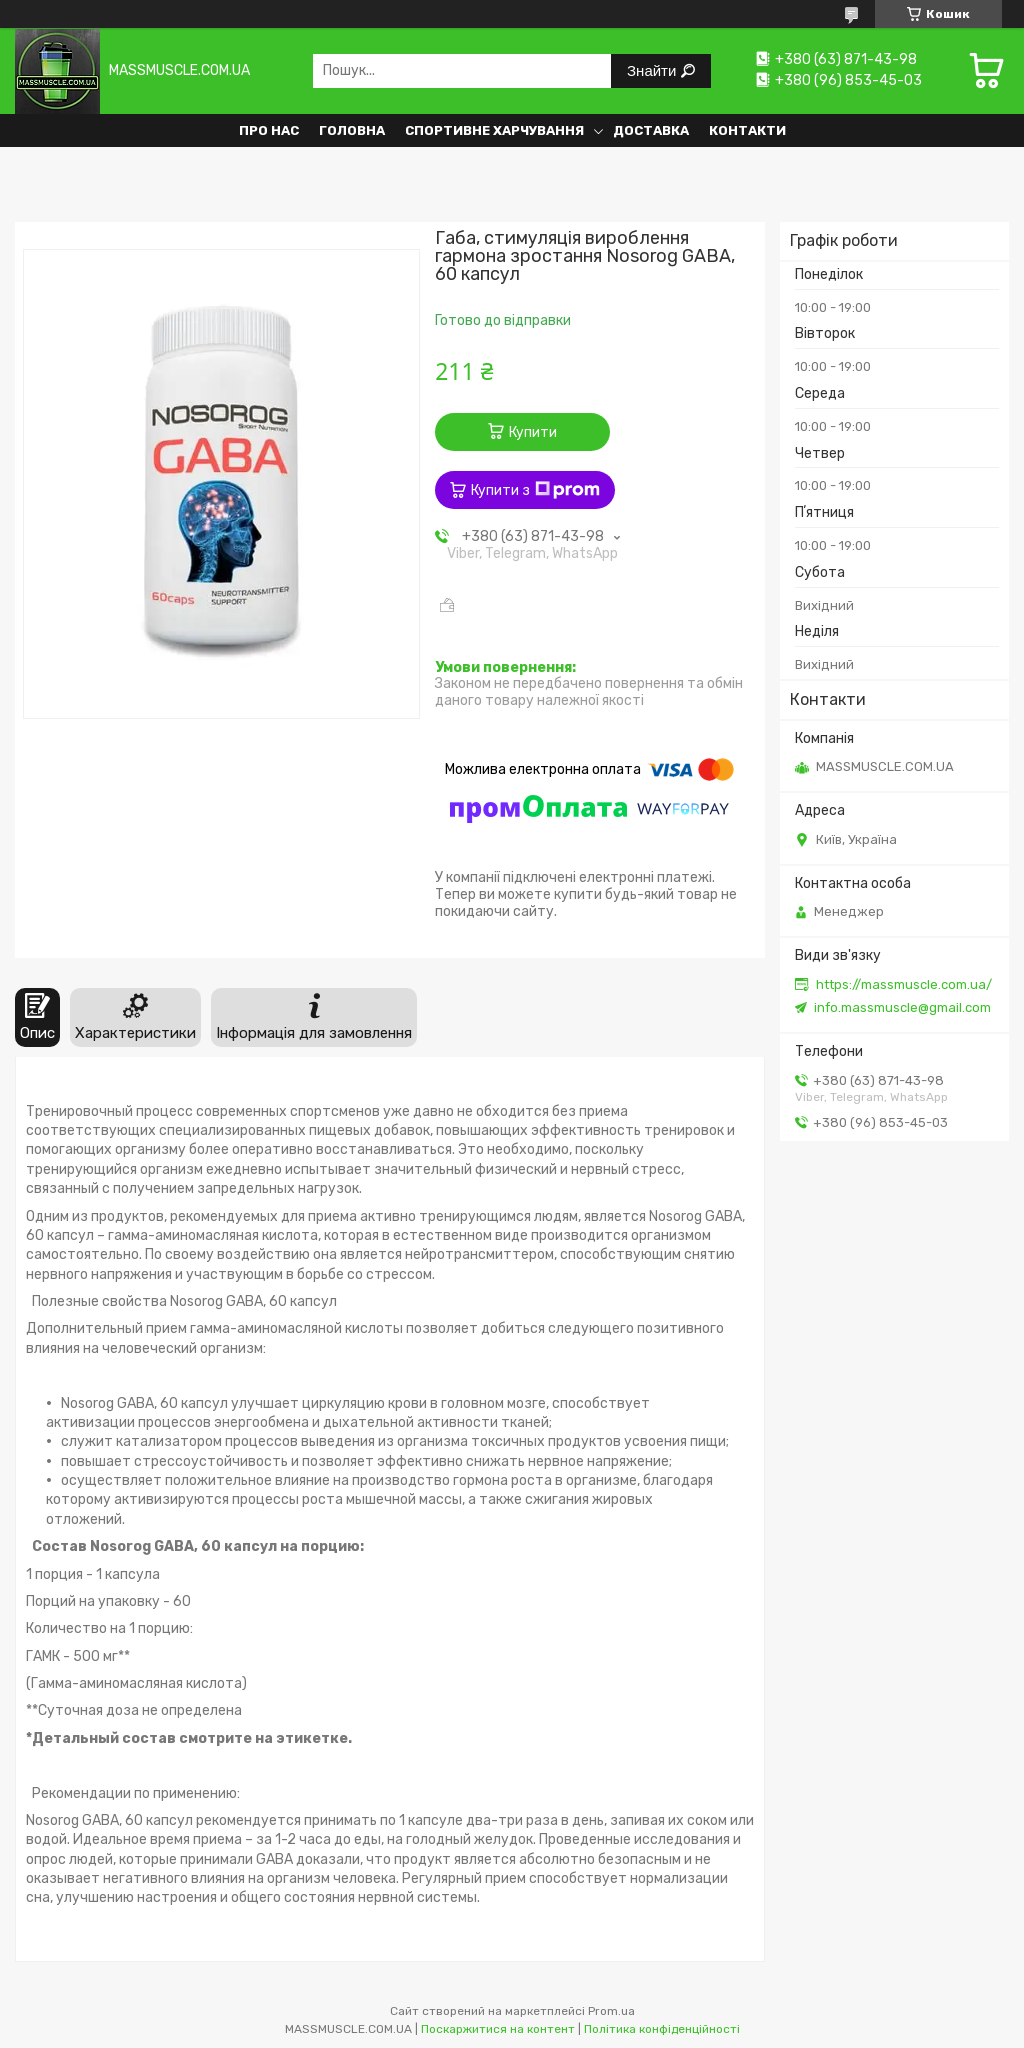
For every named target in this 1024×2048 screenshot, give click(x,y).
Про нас (269, 130)
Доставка (651, 130)
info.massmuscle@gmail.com (902, 1007)
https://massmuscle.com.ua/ (904, 984)
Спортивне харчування (494, 130)
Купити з (535, 490)
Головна (352, 130)
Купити (533, 432)
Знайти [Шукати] (653, 70)
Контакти (747, 130)
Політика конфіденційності (662, 2029)
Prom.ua (611, 2011)
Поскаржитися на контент (498, 2029)
